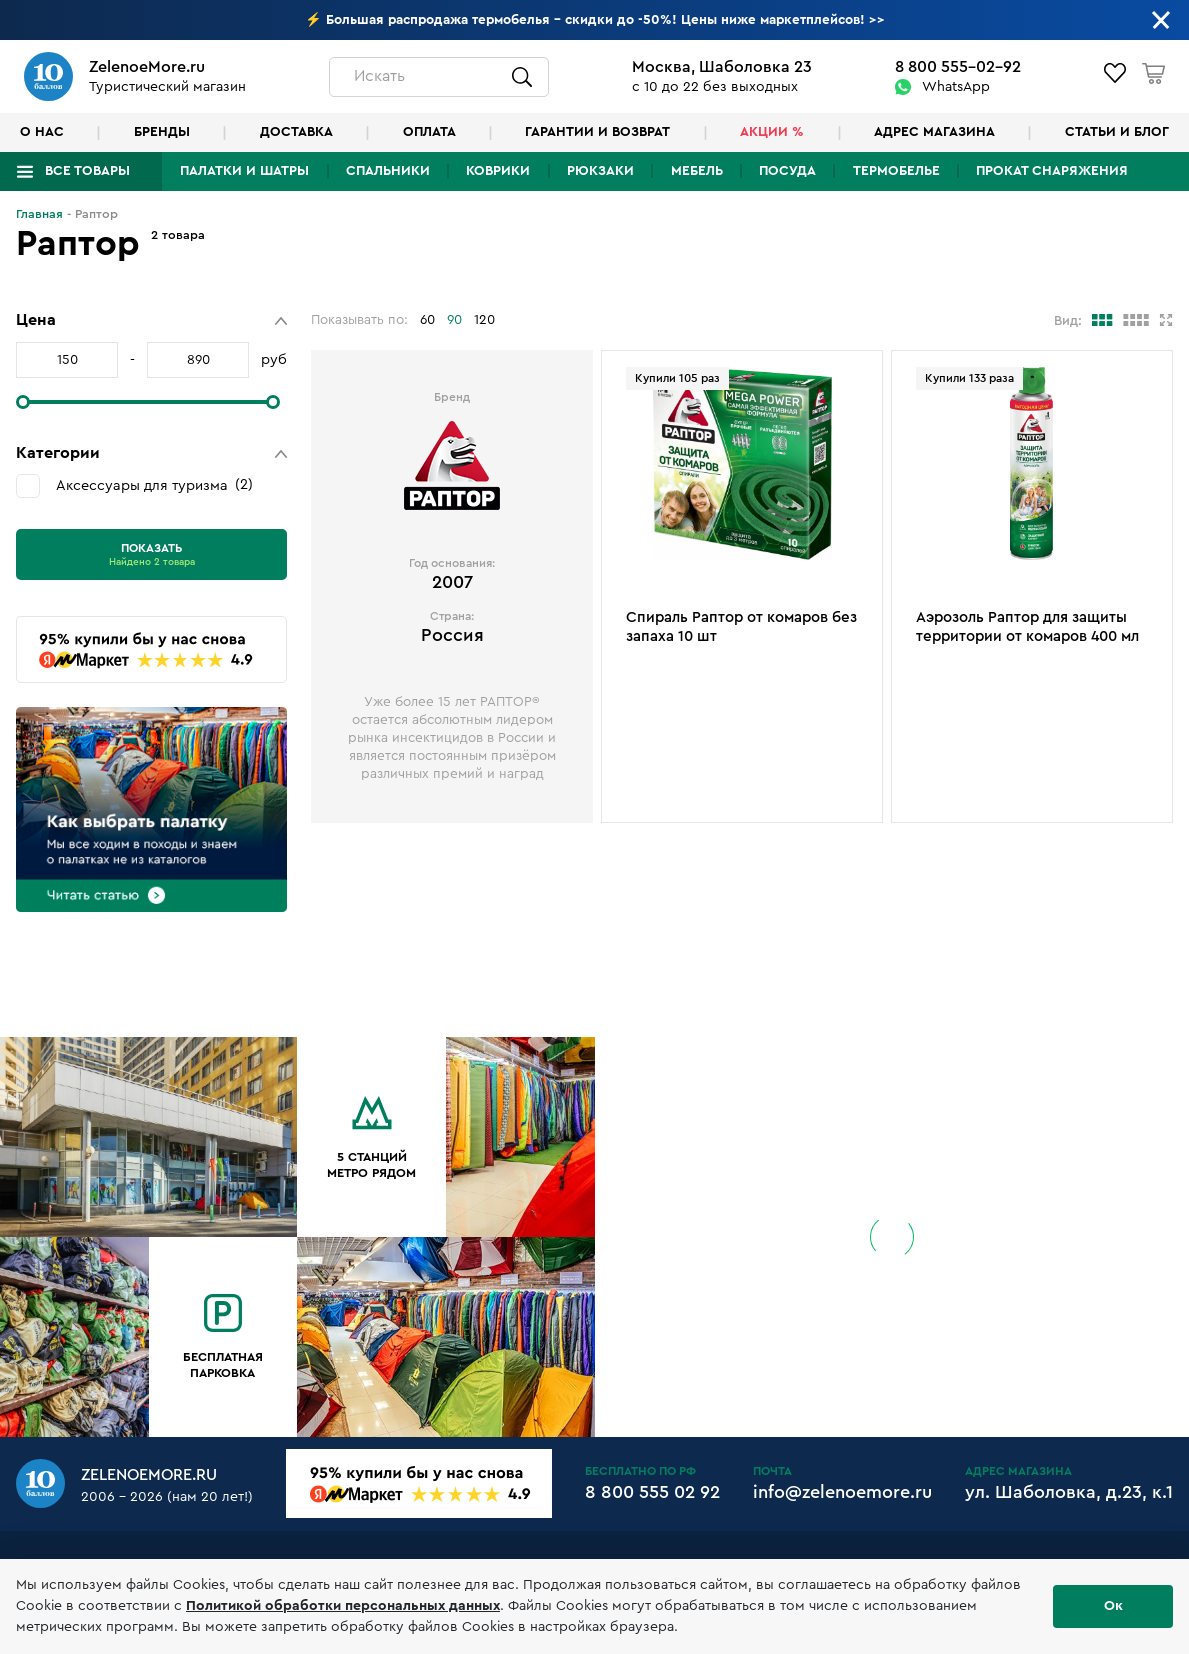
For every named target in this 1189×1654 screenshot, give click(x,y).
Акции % (772, 132)
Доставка (296, 132)
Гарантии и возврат (597, 132)
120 (484, 320)
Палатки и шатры (244, 171)
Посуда (787, 171)
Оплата (429, 132)
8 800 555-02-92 (958, 67)
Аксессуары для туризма (154, 485)
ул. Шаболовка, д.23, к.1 (1069, 1492)
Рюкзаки (600, 171)
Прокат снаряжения (1052, 171)
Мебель (697, 171)
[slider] (23, 402)
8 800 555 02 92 (652, 1492)
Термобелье (896, 171)
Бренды (162, 132)
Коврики (498, 171)
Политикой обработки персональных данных (343, 1606)
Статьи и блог (1117, 132)
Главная (39, 214)
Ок (1113, 1606)
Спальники (388, 171)
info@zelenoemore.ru (842, 1492)
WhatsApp (956, 87)
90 (454, 320)
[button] (151, 320)
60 (427, 320)
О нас (42, 132)
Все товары (87, 171)
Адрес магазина (934, 132)
